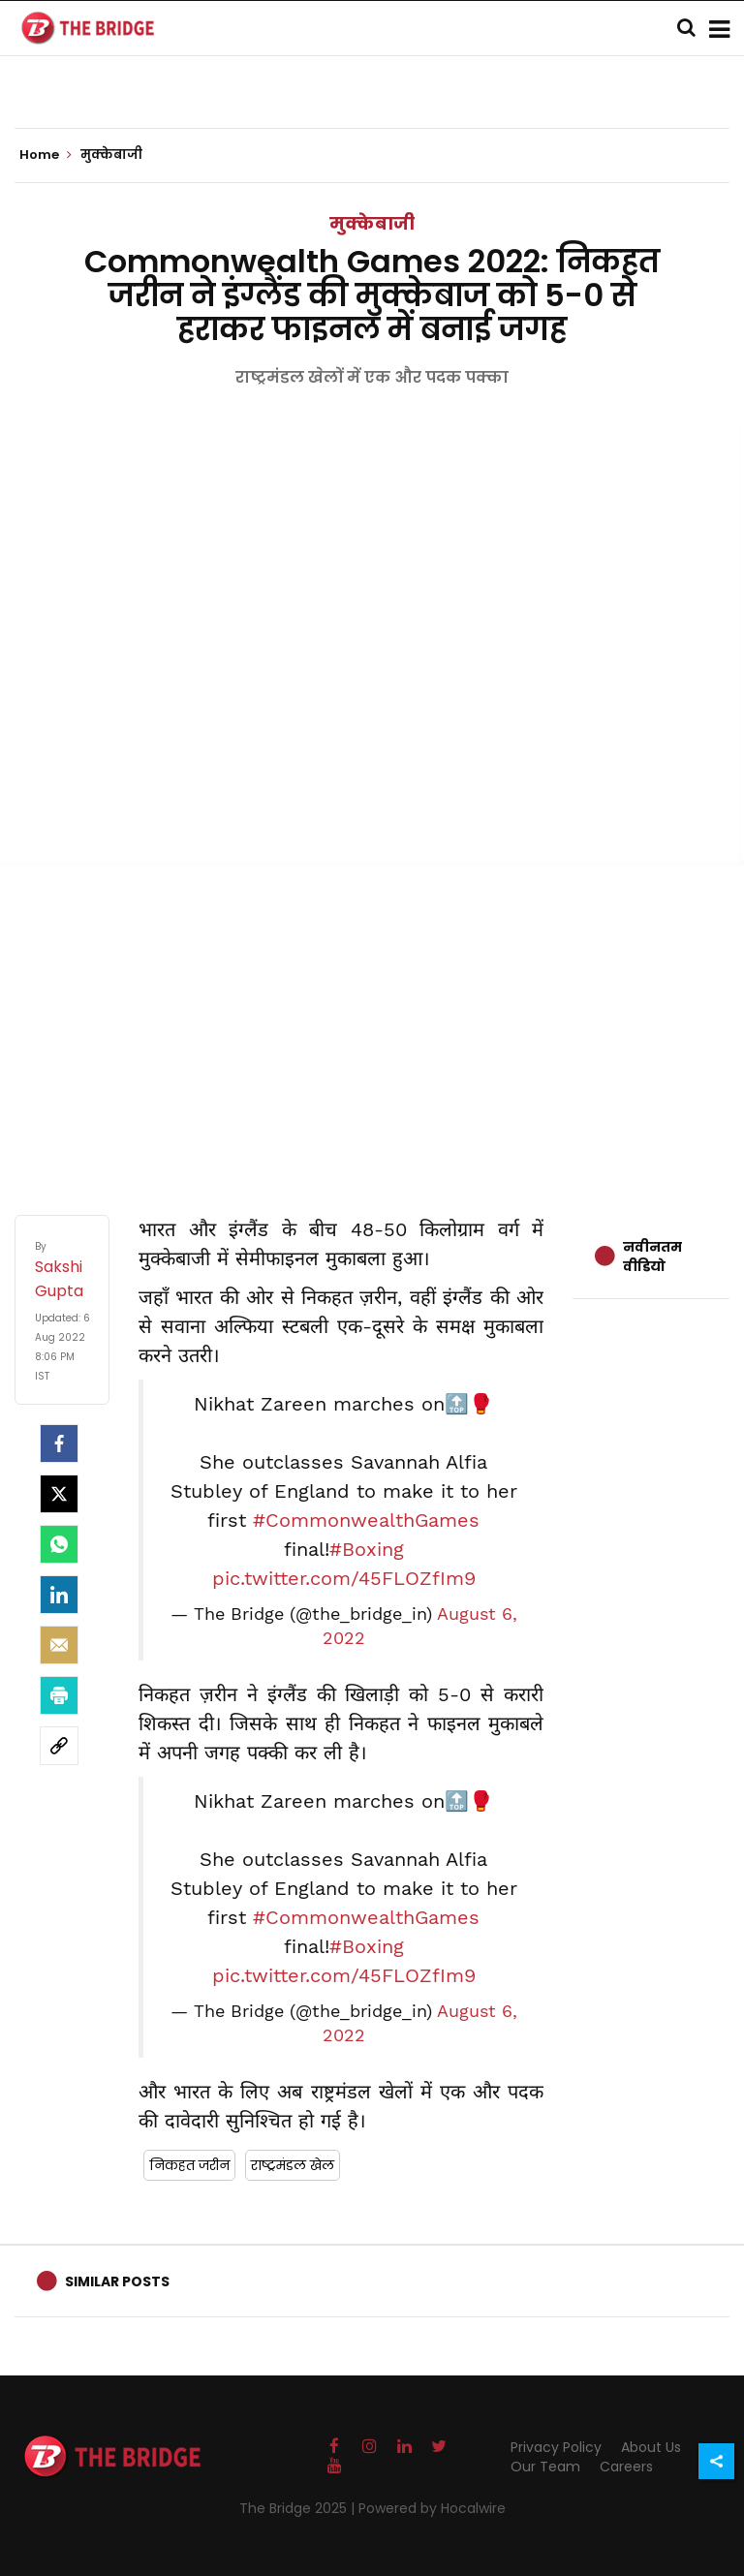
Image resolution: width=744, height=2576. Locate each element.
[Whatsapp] (59, 1544)
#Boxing (366, 1549)
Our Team (545, 2466)
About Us (651, 2447)
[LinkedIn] (59, 1594)
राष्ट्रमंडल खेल (292, 2165)
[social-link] (59, 1745)
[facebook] (59, 1443)
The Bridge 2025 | (298, 2508)
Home (45, 155)
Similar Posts (117, 2281)
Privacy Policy (556, 2447)
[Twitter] (59, 1493)
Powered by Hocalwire (432, 2508)
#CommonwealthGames (366, 1520)
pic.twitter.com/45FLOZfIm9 (344, 1578)
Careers (626, 2466)
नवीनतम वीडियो (652, 1256)
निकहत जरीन (189, 2165)
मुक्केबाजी (372, 223)
